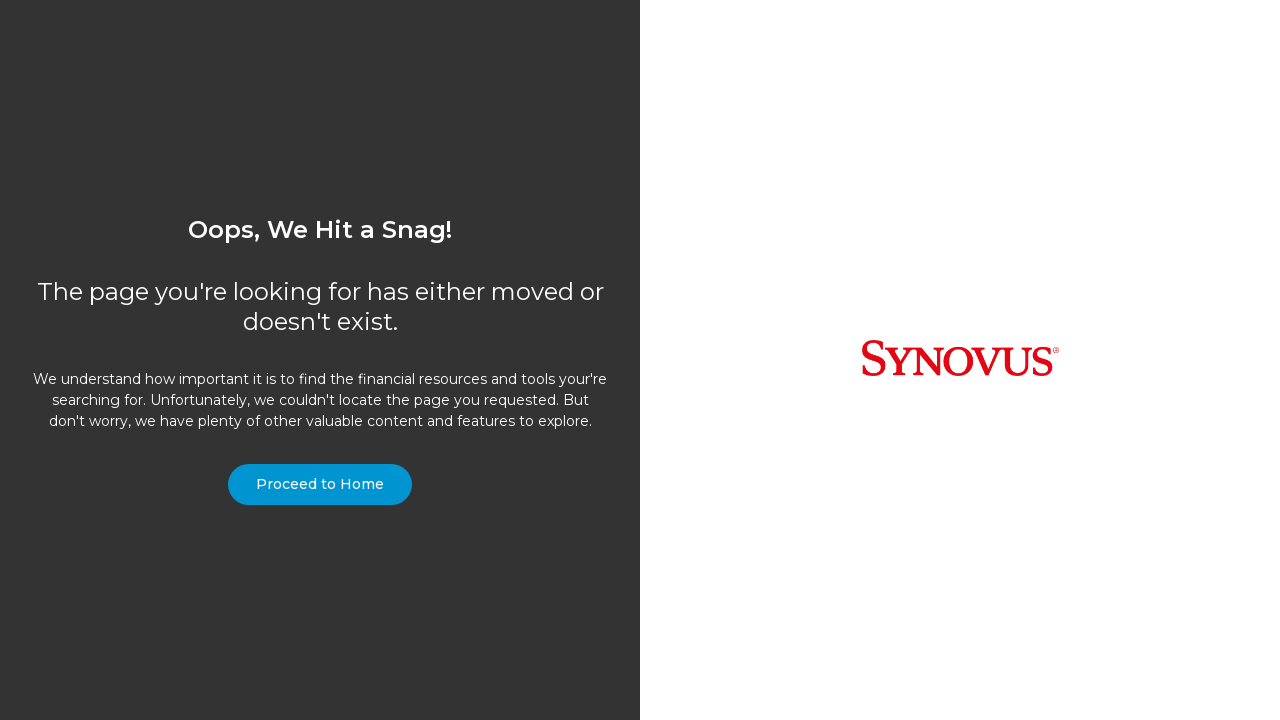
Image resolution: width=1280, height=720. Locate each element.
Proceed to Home (320, 484)
